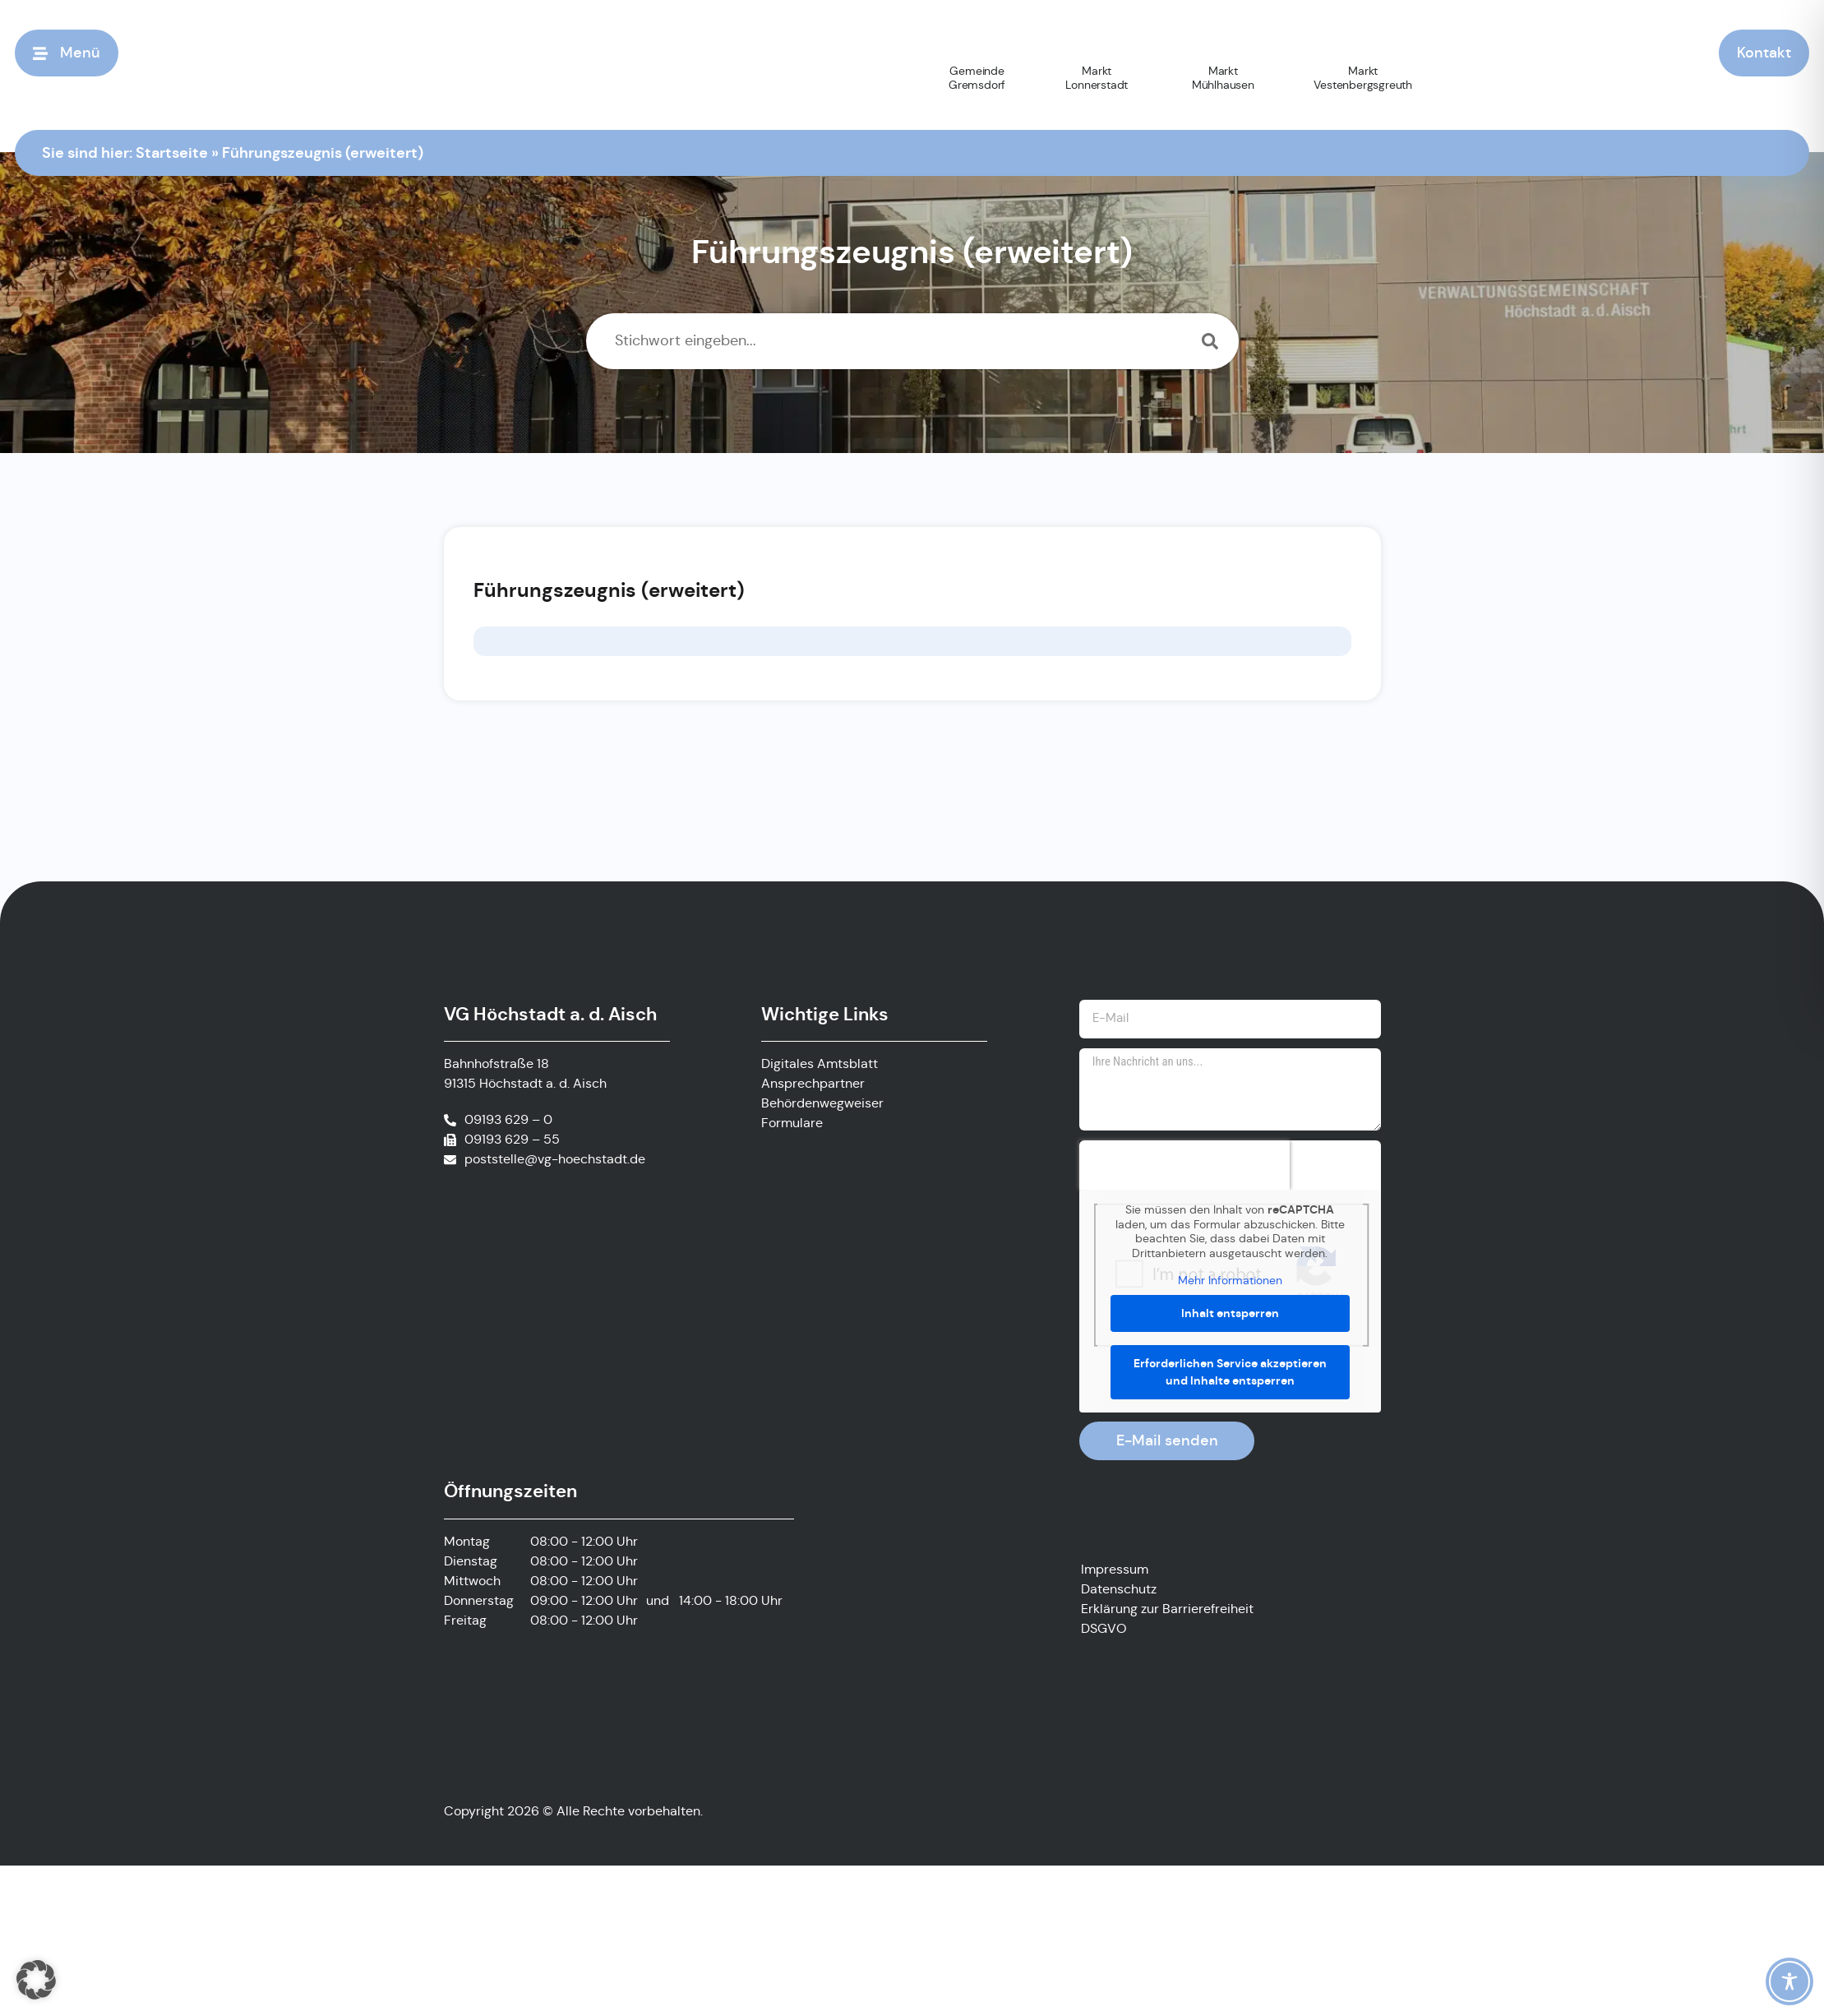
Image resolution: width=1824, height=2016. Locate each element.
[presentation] (1184, 1173)
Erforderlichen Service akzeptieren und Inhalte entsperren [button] (1230, 1380)
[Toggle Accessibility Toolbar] (1789, 1981)
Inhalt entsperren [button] (1230, 1321)
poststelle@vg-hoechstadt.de (554, 1161)
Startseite (172, 151)
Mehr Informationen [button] (1230, 1289)
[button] (36, 1980)
